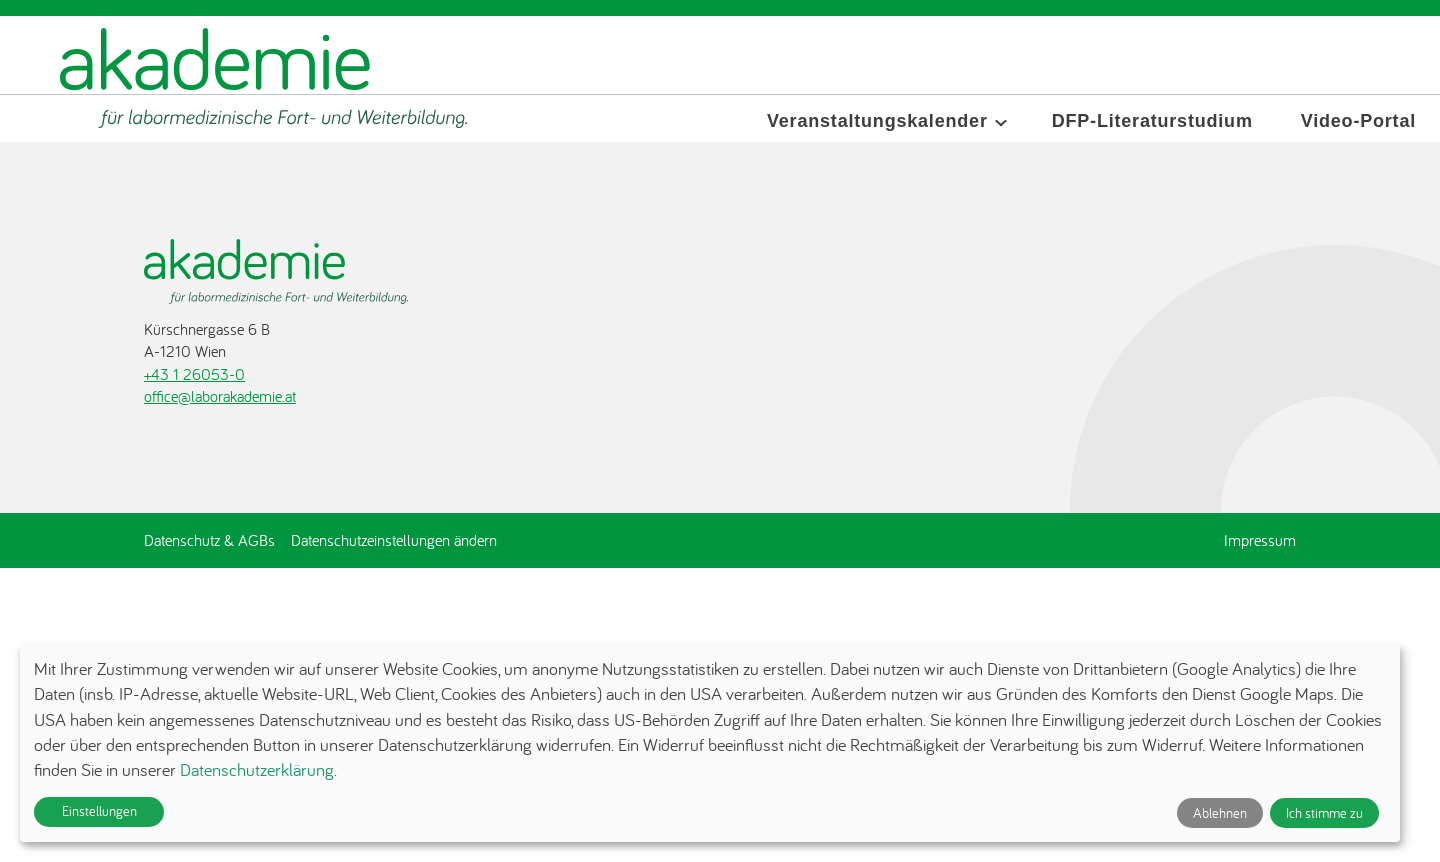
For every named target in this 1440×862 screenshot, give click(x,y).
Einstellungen (99, 811)
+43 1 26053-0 (194, 374)
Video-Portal (1358, 121)
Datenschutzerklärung (257, 769)
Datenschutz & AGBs (209, 540)
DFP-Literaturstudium (1152, 121)
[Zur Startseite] (263, 79)
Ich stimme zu (1324, 813)
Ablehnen (1220, 813)
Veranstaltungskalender (877, 121)
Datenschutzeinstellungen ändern (394, 540)
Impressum (1260, 540)
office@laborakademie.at (220, 396)
